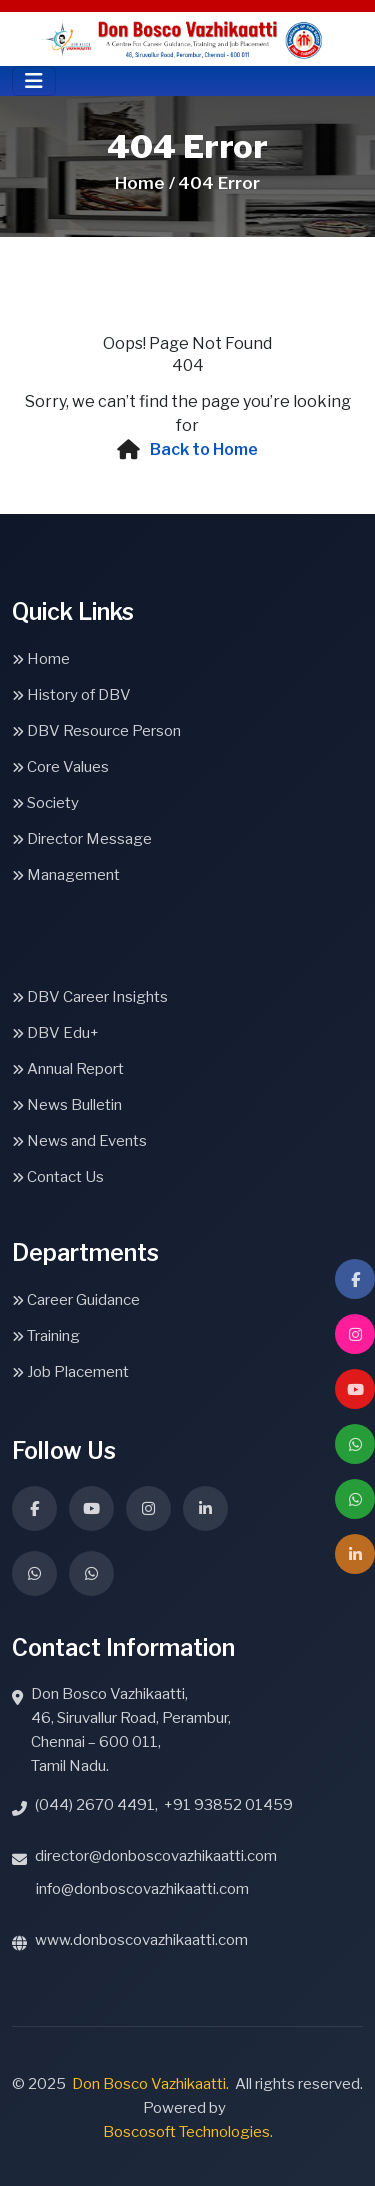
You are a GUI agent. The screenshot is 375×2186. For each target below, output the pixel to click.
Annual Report (68, 1069)
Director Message (82, 839)
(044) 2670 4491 (95, 1805)
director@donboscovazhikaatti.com (156, 1856)
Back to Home (204, 449)
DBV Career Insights (90, 997)
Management (66, 875)
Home (41, 659)
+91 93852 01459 (228, 1805)
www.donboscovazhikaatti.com (141, 1940)
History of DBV (71, 695)
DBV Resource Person (96, 731)
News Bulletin (67, 1105)
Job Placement (70, 1372)
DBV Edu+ (55, 1033)
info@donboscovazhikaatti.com (142, 1889)
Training (46, 1336)
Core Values (60, 767)
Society (45, 803)
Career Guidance (76, 1300)
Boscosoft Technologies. (188, 2132)
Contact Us (58, 1177)
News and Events (79, 1141)
